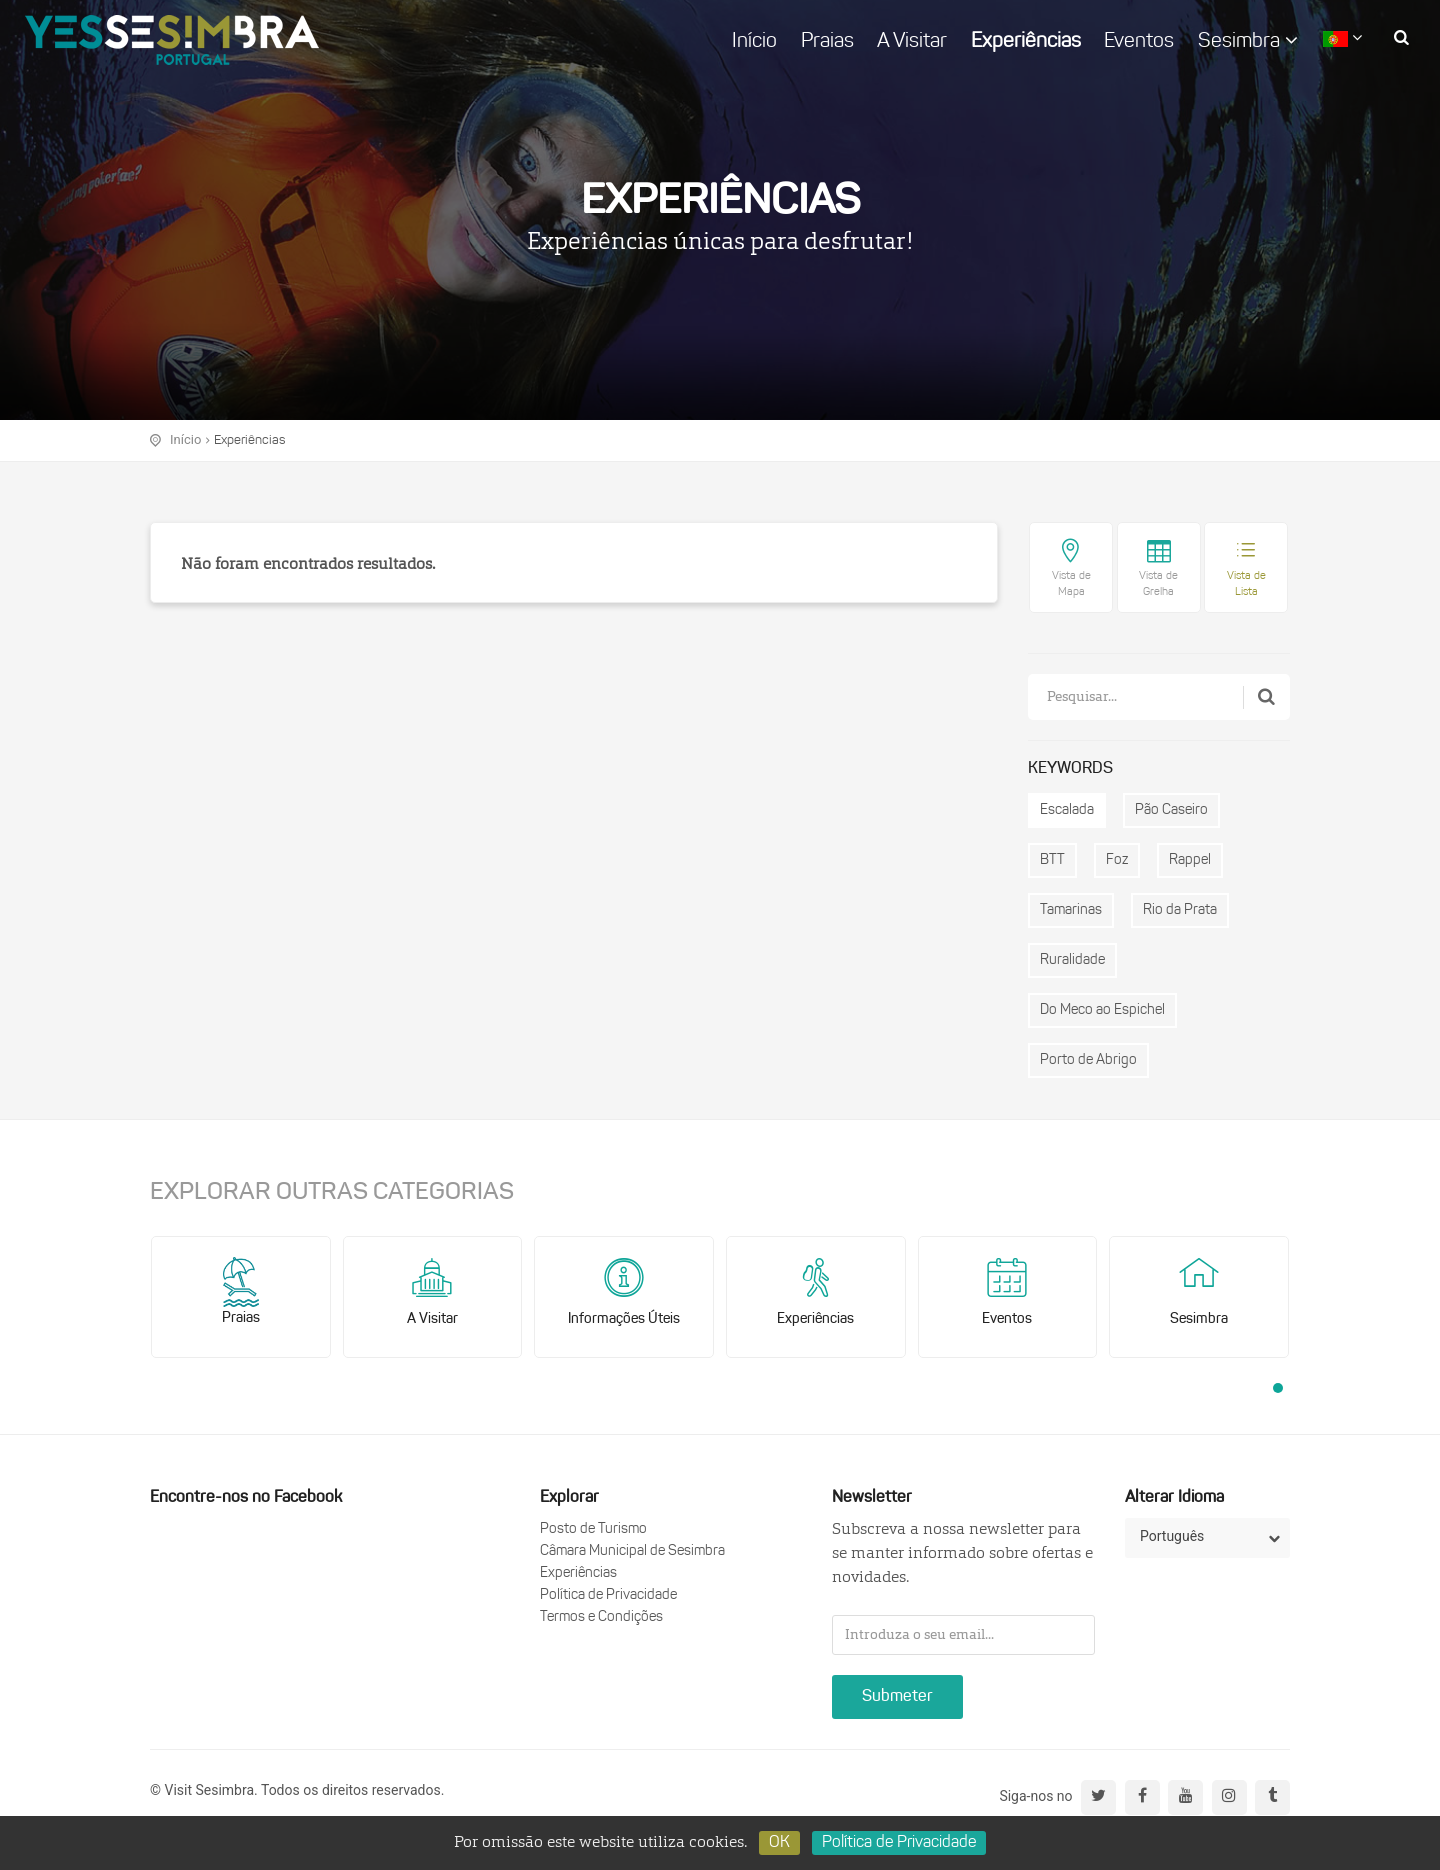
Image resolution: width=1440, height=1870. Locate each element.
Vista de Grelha (1158, 585)
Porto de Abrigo (1088, 1060)
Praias (827, 42)
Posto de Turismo (593, 1529)
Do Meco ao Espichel (1102, 1010)
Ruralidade (1072, 960)
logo (172, 40)
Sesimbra (1248, 41)
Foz (1117, 860)
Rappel (1190, 860)
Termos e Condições (601, 1617)
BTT (1052, 860)
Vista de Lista (1246, 585)
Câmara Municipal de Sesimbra (632, 1551)
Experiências (1026, 42)
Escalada (1067, 810)
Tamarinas (1071, 910)
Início (754, 42)
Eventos (1139, 42)
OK (779, 1843)
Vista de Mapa (1071, 585)
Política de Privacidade (608, 1595)
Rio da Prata (1180, 910)
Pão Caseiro (1171, 810)
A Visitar (912, 42)
